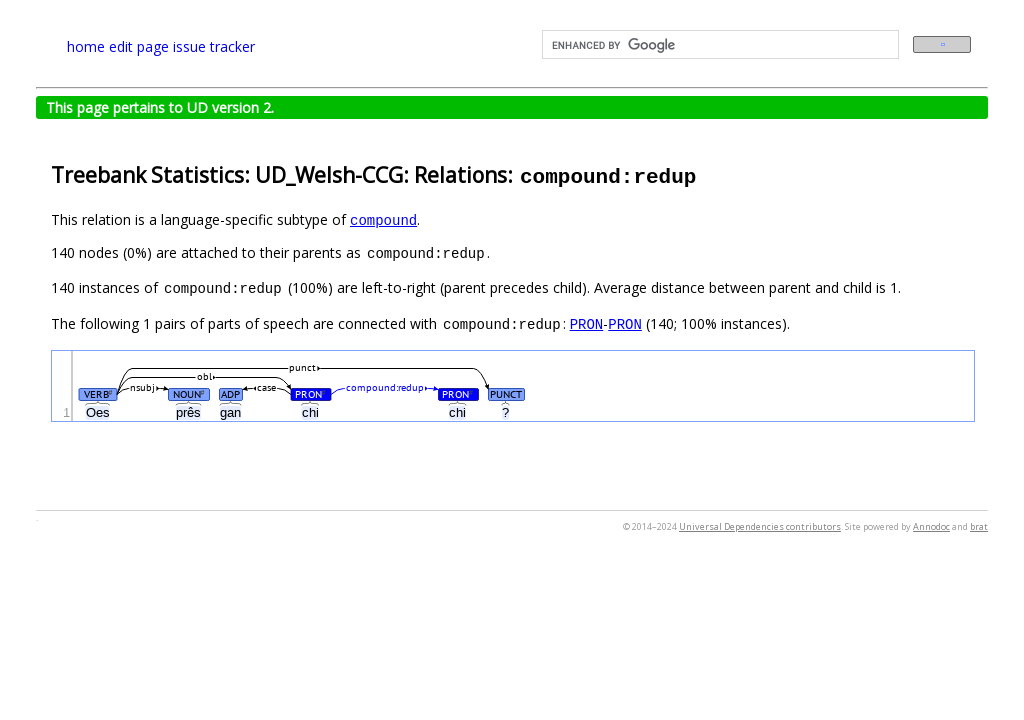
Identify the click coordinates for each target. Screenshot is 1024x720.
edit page (139, 46)
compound (383, 219)
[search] (718, 45)
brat (979, 526)
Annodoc (931, 526)
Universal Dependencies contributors (760, 526)
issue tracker (214, 46)
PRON (587, 323)
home (86, 46)
